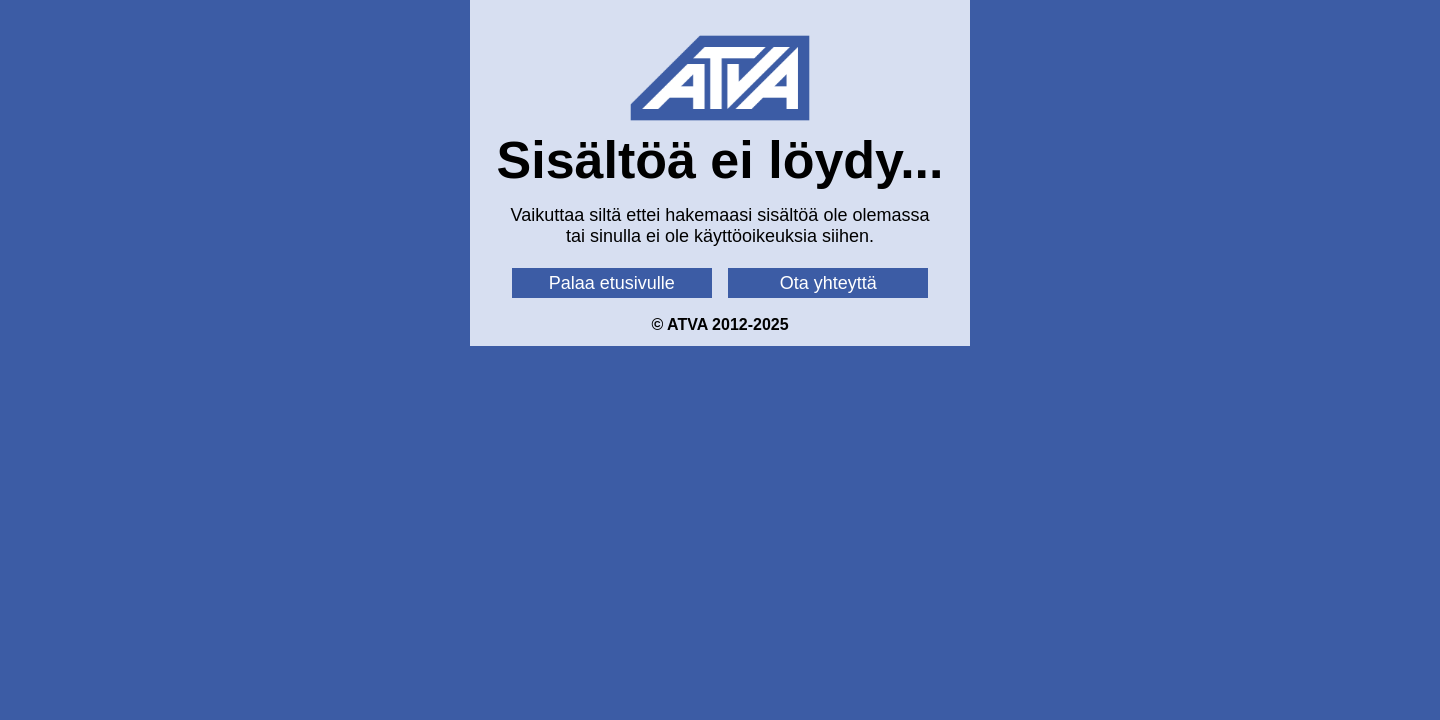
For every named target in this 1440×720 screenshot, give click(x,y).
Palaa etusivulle (612, 283)
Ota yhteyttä (828, 283)
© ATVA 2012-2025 (719, 324)
